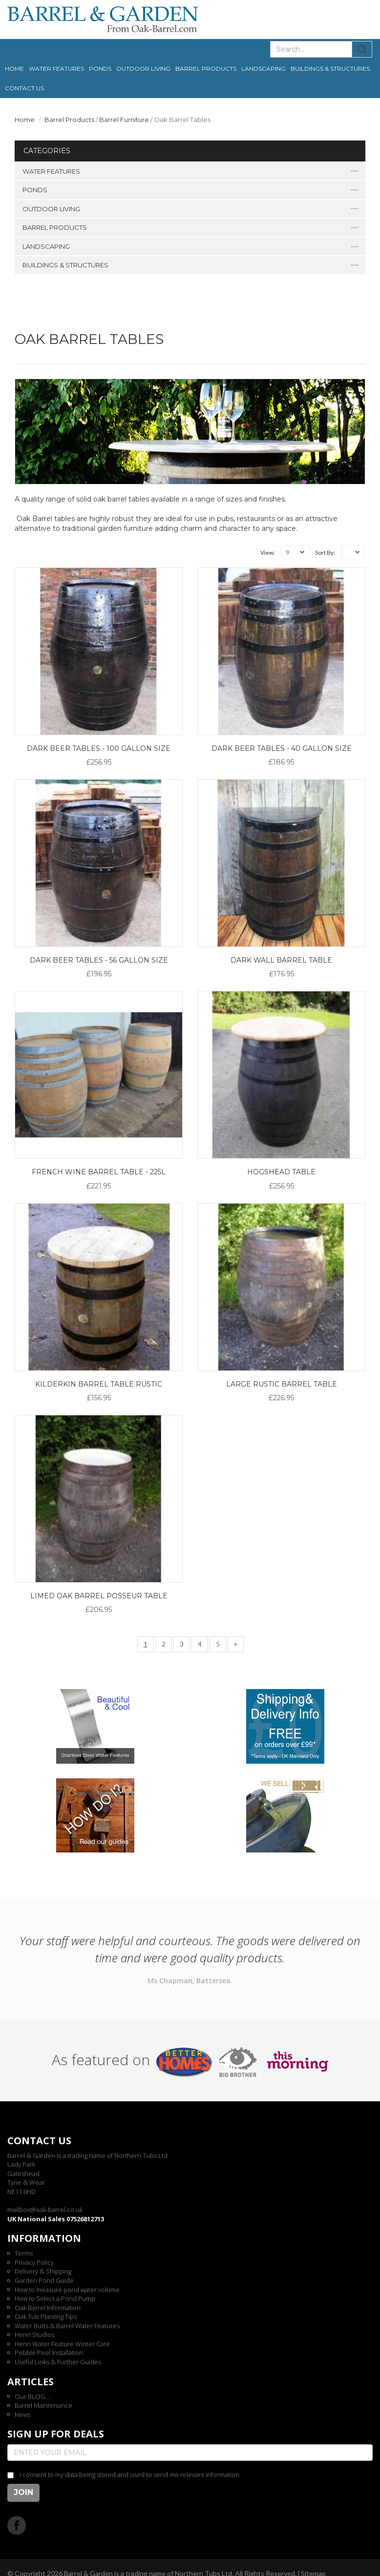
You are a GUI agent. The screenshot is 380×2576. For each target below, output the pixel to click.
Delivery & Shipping (43, 2271)
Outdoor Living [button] (143, 68)
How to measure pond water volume (67, 2289)
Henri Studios (34, 2334)
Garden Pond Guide (44, 2280)
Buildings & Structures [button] (330, 68)
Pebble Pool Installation (49, 2352)
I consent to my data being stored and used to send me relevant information (129, 2474)
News (22, 2414)
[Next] (236, 1644)
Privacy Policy (34, 2262)
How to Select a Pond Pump (55, 2298)
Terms (24, 2253)
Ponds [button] (100, 68)
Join (23, 2492)
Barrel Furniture (124, 119)
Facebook (16, 2525)
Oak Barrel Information (48, 2307)
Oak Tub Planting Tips (46, 2316)
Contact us (24, 88)
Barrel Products (69, 119)
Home (14, 68)
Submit (362, 49)
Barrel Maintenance (43, 2405)
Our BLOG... (32, 2396)
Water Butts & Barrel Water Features (67, 2325)
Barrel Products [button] (205, 68)
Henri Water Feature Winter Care (62, 2343)
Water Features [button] (56, 68)
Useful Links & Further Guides (58, 2361)
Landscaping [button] (263, 68)
